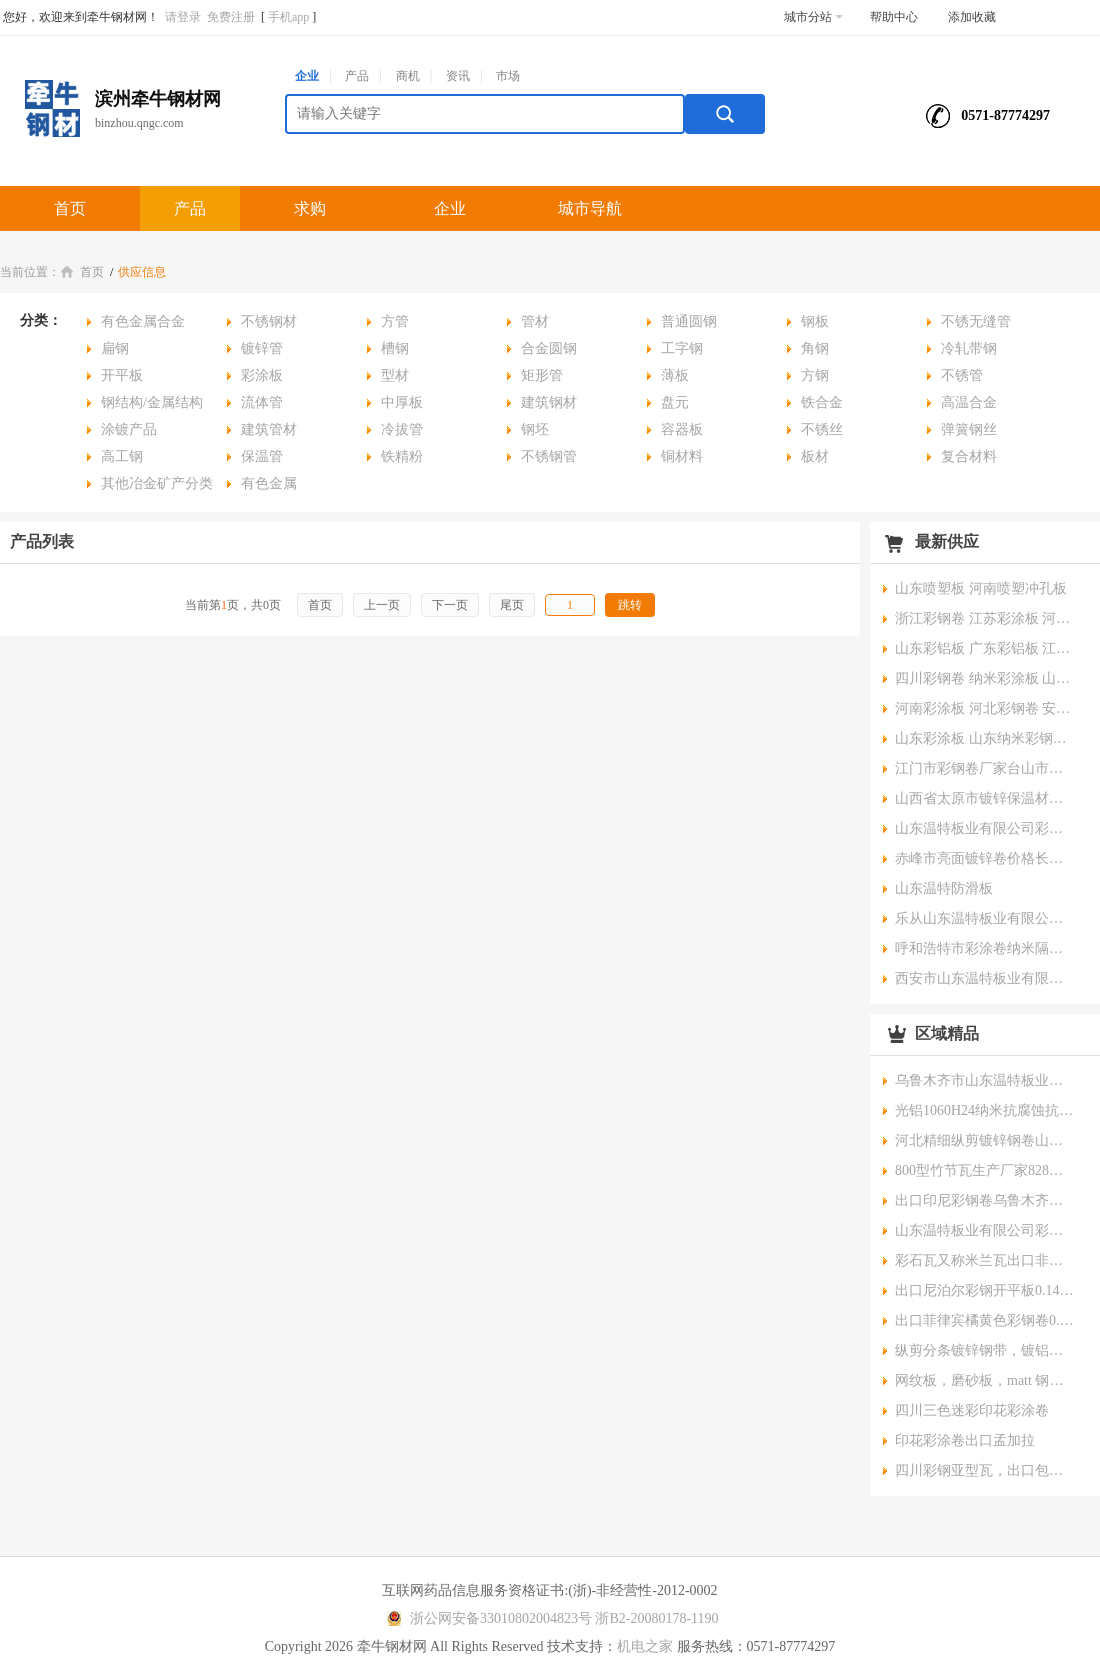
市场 (508, 76)
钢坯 (535, 429)
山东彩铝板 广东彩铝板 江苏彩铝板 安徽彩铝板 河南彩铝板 (985, 648)
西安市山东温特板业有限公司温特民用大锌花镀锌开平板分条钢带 (985, 978)
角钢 (815, 348)
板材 (815, 456)
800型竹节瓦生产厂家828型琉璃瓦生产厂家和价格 (985, 1170)
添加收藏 (972, 17)
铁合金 (822, 402)
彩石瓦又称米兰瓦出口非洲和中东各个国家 (985, 1260)
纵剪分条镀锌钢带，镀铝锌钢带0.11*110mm (985, 1350)
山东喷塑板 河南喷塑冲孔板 (981, 588)
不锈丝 (822, 429)
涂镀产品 (129, 429)
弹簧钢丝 (969, 429)
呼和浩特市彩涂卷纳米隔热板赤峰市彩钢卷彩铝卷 (985, 948)
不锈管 (962, 375)
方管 (395, 321)
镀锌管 (262, 348)
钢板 (815, 321)
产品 (357, 76)
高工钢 (122, 456)
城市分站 (813, 17)
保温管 (262, 456)
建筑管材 (269, 429)
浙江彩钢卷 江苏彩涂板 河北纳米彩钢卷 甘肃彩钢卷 (985, 618)
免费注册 (231, 17)
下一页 (450, 605)
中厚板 (402, 402)
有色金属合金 (143, 321)
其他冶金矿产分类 (157, 483)
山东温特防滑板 (944, 888)
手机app (288, 17)
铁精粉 (402, 456)
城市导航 (590, 208)
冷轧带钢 (969, 348)
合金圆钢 (549, 348)
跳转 (630, 605)
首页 (70, 208)
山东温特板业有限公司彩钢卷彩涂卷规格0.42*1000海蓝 (985, 1230)
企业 (307, 76)
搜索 (725, 114)
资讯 (458, 76)
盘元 (675, 402)
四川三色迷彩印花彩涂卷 (972, 1410)
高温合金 (969, 402)
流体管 (262, 402)
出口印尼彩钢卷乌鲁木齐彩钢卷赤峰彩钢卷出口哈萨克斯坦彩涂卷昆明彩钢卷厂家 (985, 1200)
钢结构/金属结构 (152, 402)
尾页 (512, 605)
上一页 (382, 605)
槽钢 (395, 348)
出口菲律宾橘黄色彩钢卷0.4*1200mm (985, 1320)
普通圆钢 (689, 321)
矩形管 (542, 375)
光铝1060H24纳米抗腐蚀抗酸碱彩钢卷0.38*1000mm (985, 1110)
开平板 (122, 375)
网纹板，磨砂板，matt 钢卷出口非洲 (985, 1380)
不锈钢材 (269, 321)
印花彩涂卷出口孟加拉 (965, 1440)
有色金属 (269, 483)
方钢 (815, 375)
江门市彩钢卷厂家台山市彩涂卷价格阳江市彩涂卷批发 (985, 768)
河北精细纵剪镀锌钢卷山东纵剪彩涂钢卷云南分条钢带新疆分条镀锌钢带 (985, 1140)
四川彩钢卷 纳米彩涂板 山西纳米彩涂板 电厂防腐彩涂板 (985, 678)
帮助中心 (894, 17)
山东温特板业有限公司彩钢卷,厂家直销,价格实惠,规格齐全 (985, 828)
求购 (310, 208)
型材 (395, 375)
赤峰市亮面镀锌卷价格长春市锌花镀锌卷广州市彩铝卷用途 (985, 858)
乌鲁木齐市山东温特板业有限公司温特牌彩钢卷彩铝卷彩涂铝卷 (985, 1080)
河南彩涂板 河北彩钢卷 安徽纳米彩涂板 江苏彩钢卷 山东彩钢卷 (985, 708)
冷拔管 (402, 429)
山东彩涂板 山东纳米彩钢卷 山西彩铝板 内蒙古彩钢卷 (985, 738)
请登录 (183, 17)
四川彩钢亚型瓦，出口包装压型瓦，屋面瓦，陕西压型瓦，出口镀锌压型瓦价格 (985, 1470)
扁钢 (115, 348)
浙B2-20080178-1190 (656, 1618)
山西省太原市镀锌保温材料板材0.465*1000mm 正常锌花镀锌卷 (985, 798)
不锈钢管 (549, 456)
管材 (535, 321)
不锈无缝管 (976, 321)
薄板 (675, 375)
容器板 (682, 429)
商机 (408, 76)
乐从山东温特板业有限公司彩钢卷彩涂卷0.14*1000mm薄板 (985, 918)
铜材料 (682, 456)
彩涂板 (262, 375)
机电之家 (645, 1646)
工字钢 (682, 348)
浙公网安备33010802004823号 (486, 1618)
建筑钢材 (549, 402)
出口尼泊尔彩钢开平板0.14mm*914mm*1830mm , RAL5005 (985, 1290)
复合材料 (969, 456)
